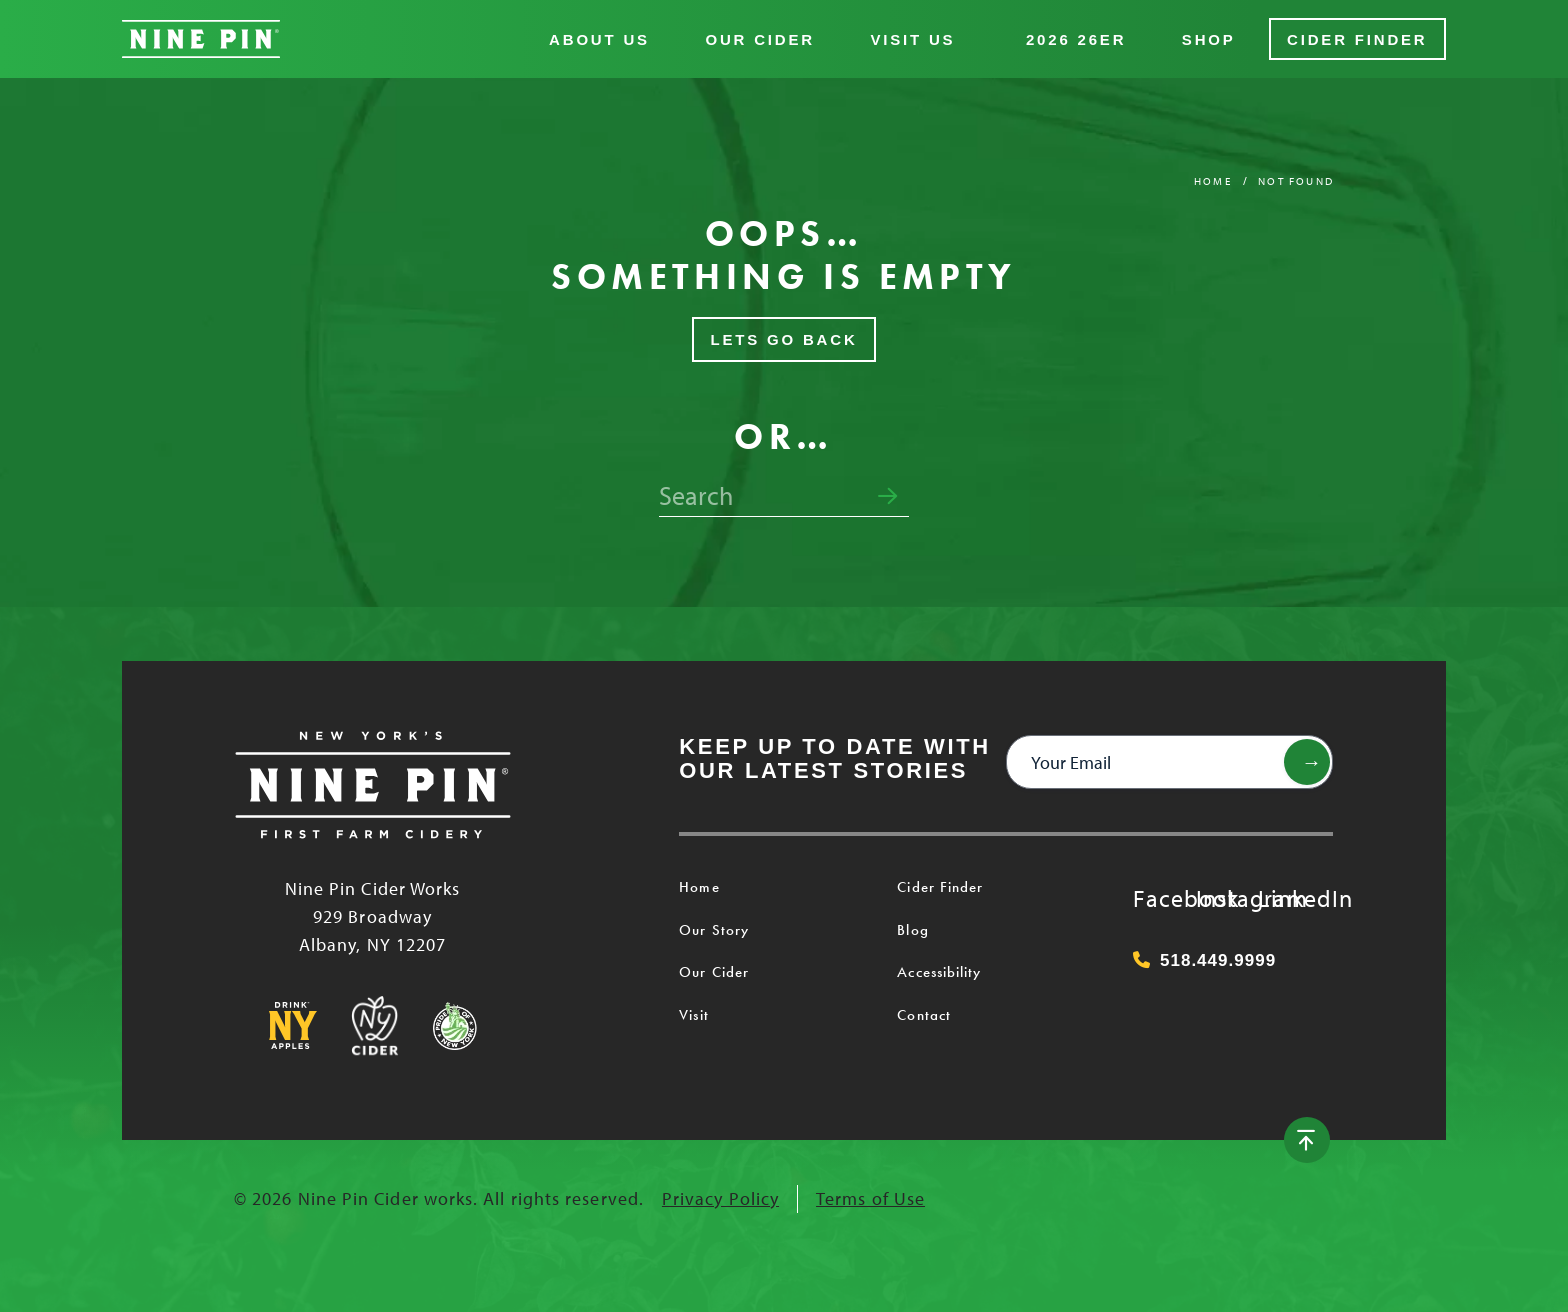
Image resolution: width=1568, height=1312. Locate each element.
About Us (599, 39)
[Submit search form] (887, 497)
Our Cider (759, 39)
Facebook (1153, 898)
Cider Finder (1357, 39)
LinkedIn (1278, 898)
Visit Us (912, 39)
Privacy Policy (720, 1198)
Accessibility (939, 972)
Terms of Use (870, 1198)
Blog (912, 930)
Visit (693, 1015)
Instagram (1216, 898)
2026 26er (1076, 39)
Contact (924, 1015)
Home (1213, 181)
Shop (1209, 39)
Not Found (1296, 181)
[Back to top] (1307, 1140)
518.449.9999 (1204, 960)
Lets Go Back (783, 339)
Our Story (714, 930)
